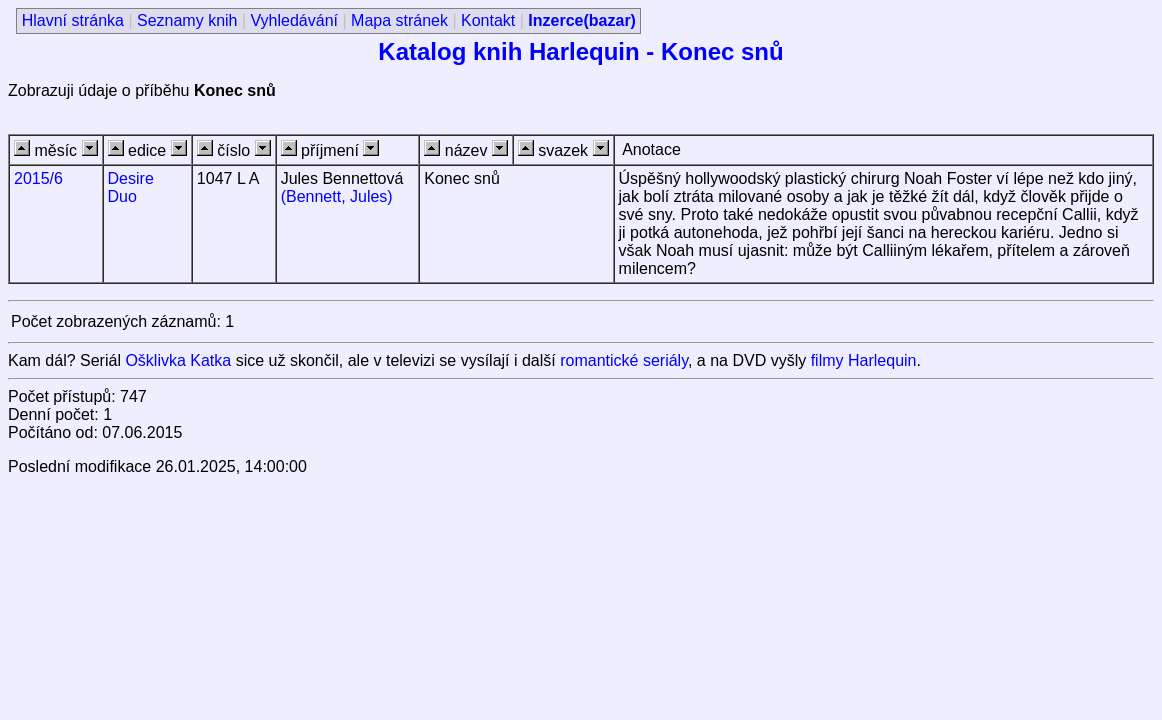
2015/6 (38, 178)
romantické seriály (624, 360)
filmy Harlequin (864, 360)
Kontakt (488, 20)
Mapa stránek (399, 20)
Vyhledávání (294, 20)
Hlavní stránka (73, 20)
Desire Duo (131, 187)
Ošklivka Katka (178, 360)
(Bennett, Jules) (337, 196)
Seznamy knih (187, 20)
